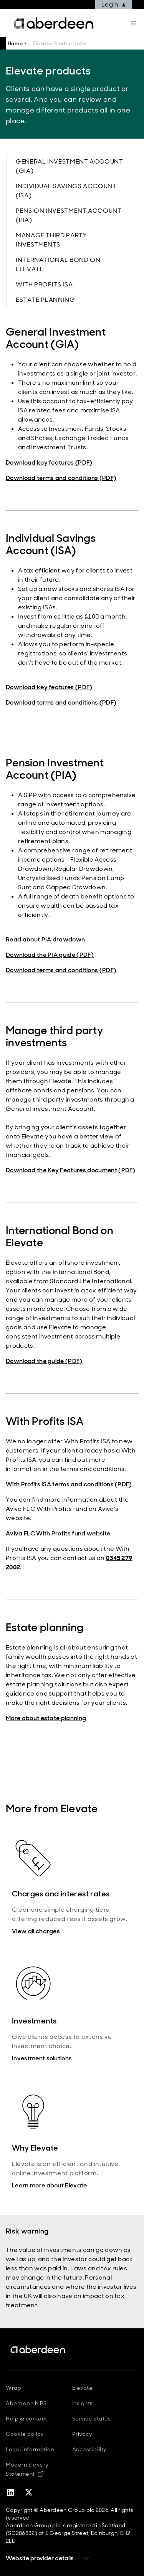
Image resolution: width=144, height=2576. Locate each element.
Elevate (82, 2387)
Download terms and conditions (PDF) (61, 478)
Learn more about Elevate (49, 2185)
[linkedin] (10, 2492)
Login (113, 4)
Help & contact (26, 2418)
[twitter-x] (28, 2492)
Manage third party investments (51, 239)
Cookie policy (25, 2433)
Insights (82, 2403)
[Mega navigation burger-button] (133, 23)
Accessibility (89, 2449)
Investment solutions (42, 2058)
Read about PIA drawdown (45, 939)
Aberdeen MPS (26, 2403)
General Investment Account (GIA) (69, 166)
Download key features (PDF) (49, 462)
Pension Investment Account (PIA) (69, 215)
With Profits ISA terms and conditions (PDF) (69, 1484)
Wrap (13, 2387)
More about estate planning (46, 1718)
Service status (91, 2418)
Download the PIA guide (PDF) (50, 955)
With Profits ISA (44, 284)
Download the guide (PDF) (44, 1361)
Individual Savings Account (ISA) (66, 190)
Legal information (30, 2449)
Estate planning (45, 300)
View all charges (36, 1931)
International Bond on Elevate (58, 264)
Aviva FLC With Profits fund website (58, 1533)
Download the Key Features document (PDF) (71, 1170)
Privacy (82, 2433)
